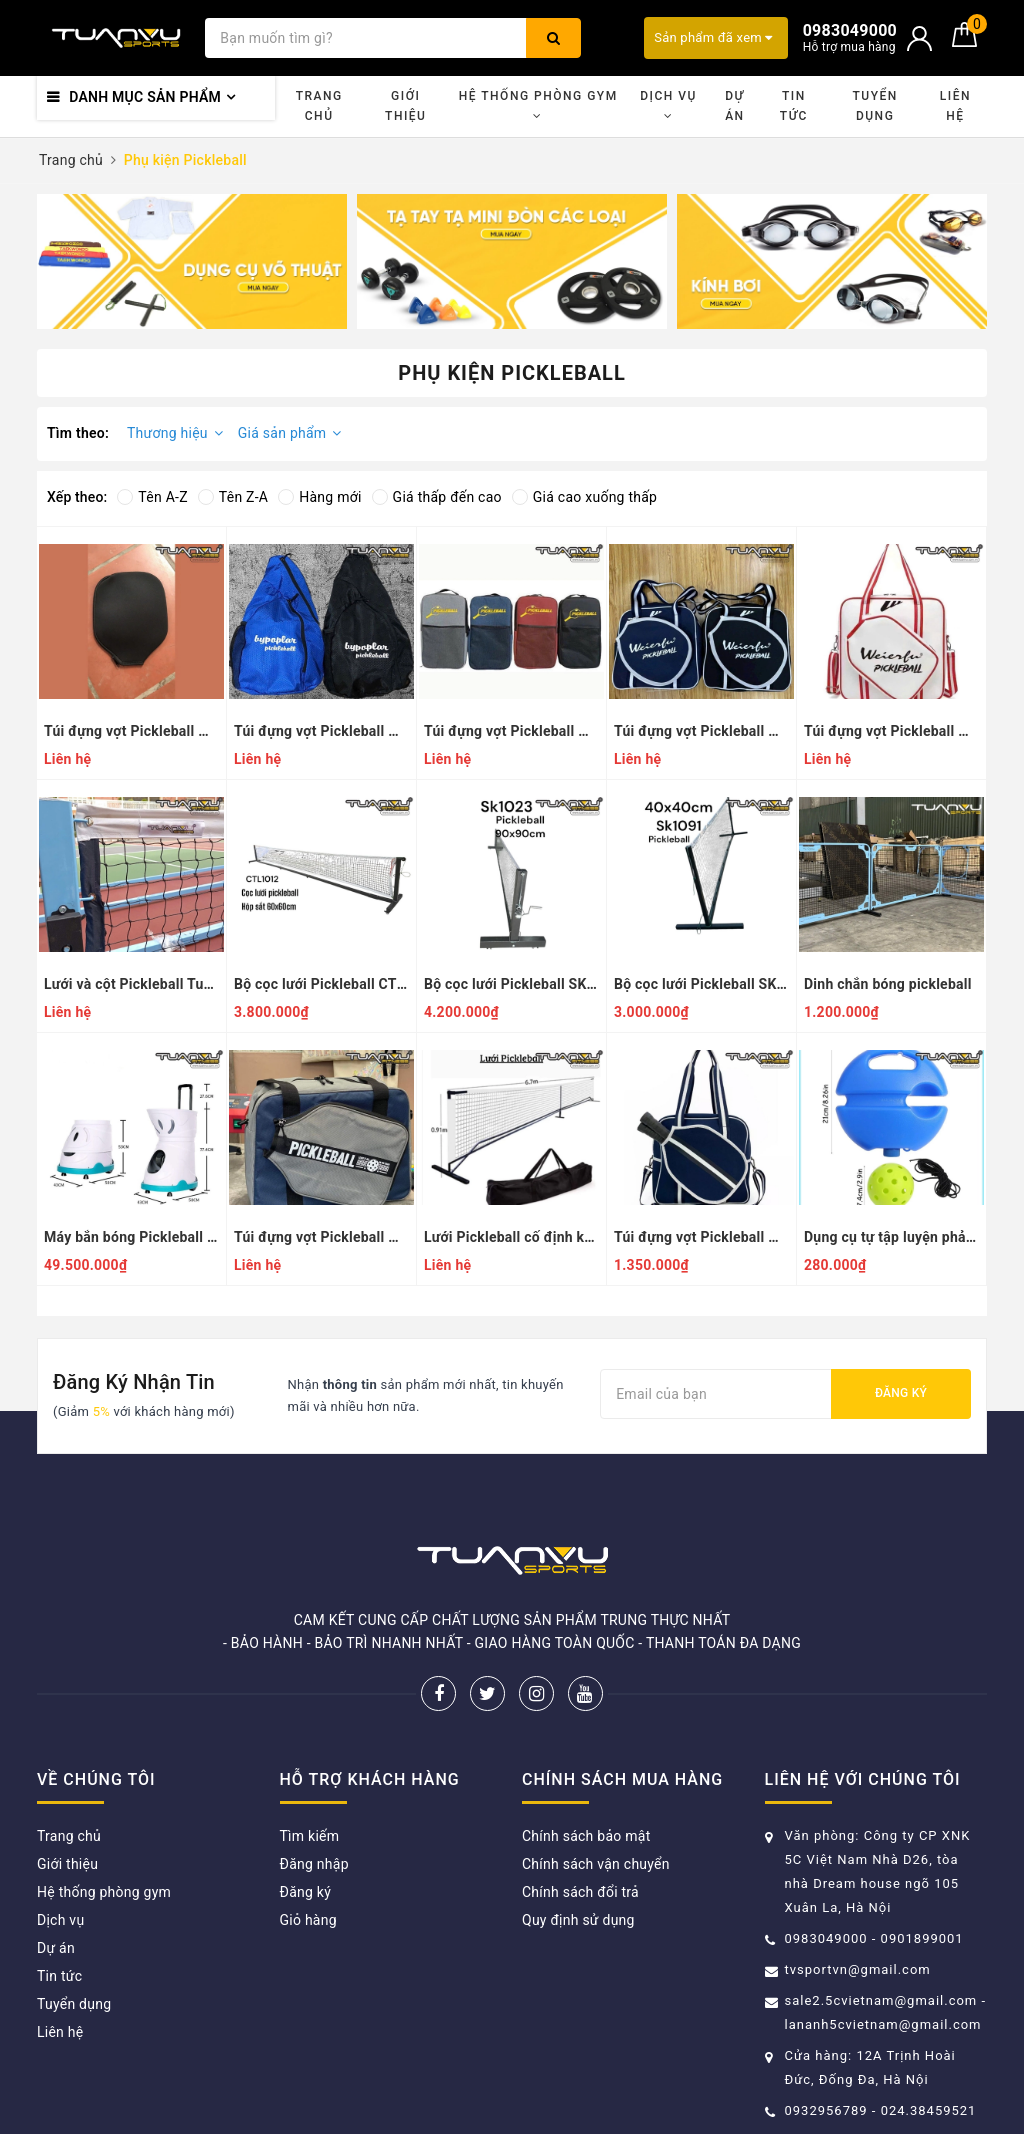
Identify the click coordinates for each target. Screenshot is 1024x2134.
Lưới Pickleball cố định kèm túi (511, 1237)
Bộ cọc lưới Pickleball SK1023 (511, 984)
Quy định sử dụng (578, 1920)
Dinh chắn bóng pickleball (888, 984)
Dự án (734, 106)
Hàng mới (319, 497)
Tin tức (794, 106)
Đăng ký (901, 1393)
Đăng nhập (314, 1864)
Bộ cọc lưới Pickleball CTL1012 (321, 984)
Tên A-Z (152, 497)
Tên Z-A (233, 497)
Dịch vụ (668, 105)
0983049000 (826, 1938)
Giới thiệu (405, 106)
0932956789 (828, 2110)
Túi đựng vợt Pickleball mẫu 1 (701, 1237)
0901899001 (922, 1938)
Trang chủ (319, 106)
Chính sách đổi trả (580, 1892)
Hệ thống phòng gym (538, 105)
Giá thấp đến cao (437, 497)
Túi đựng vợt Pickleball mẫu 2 (321, 1237)
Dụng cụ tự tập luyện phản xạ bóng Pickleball (891, 1237)
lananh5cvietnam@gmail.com (883, 2024)
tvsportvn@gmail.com (858, 1969)
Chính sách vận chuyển (596, 1864)
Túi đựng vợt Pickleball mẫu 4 (701, 731)
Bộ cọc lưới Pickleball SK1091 (701, 984)
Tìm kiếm (310, 1836)
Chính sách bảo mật (586, 1836)
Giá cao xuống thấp (584, 497)
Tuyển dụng (874, 106)
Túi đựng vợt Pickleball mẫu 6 (321, 731)
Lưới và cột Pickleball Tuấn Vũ (131, 984)
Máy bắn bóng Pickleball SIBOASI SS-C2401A (131, 1237)
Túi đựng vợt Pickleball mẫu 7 (131, 731)
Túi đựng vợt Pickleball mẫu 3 (891, 731)
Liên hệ (955, 106)
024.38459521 (929, 2110)
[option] (192, 262)
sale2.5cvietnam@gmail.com (881, 2000)
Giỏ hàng (308, 1920)
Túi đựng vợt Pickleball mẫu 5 (511, 731)
